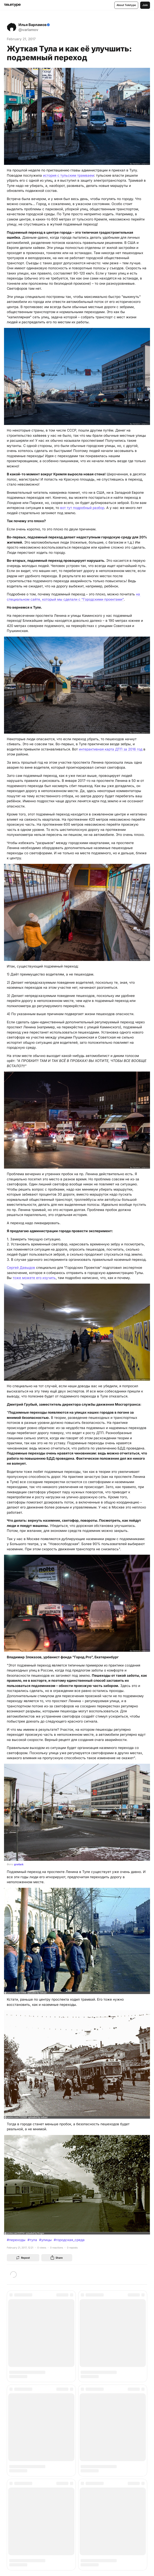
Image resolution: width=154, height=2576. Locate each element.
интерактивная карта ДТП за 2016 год (110, 749)
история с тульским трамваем (68, 175)
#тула (32, 2240)
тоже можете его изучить (34, 1278)
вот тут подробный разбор (82, 508)
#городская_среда (69, 2240)
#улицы (45, 2240)
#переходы (16, 2240)
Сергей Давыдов (21, 1268)
